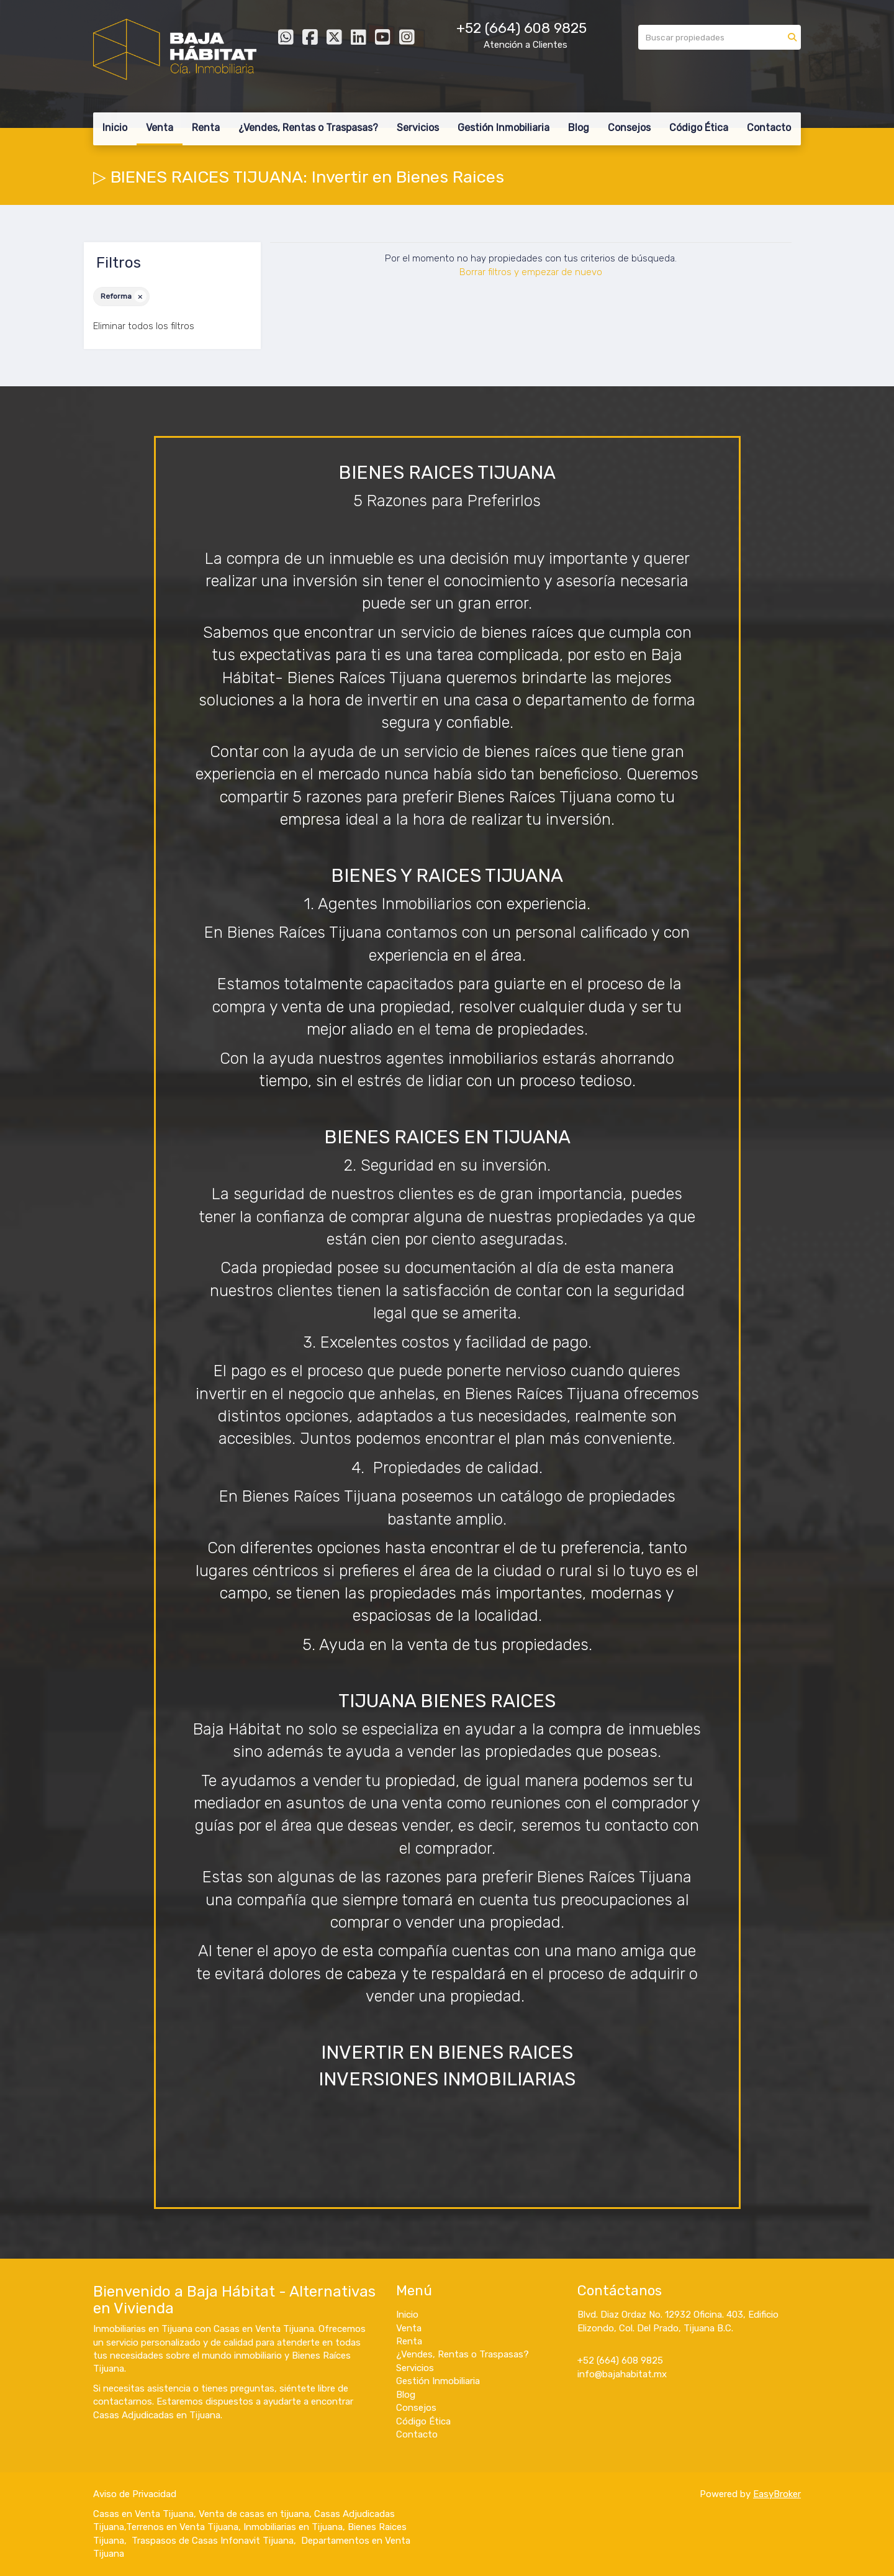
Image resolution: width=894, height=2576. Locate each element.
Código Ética (698, 128)
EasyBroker (777, 2494)
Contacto (769, 128)
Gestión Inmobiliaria (503, 128)
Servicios (418, 128)
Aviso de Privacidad (134, 2494)
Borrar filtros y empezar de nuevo (530, 272)
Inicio (114, 128)
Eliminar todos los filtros (143, 326)
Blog (578, 128)
